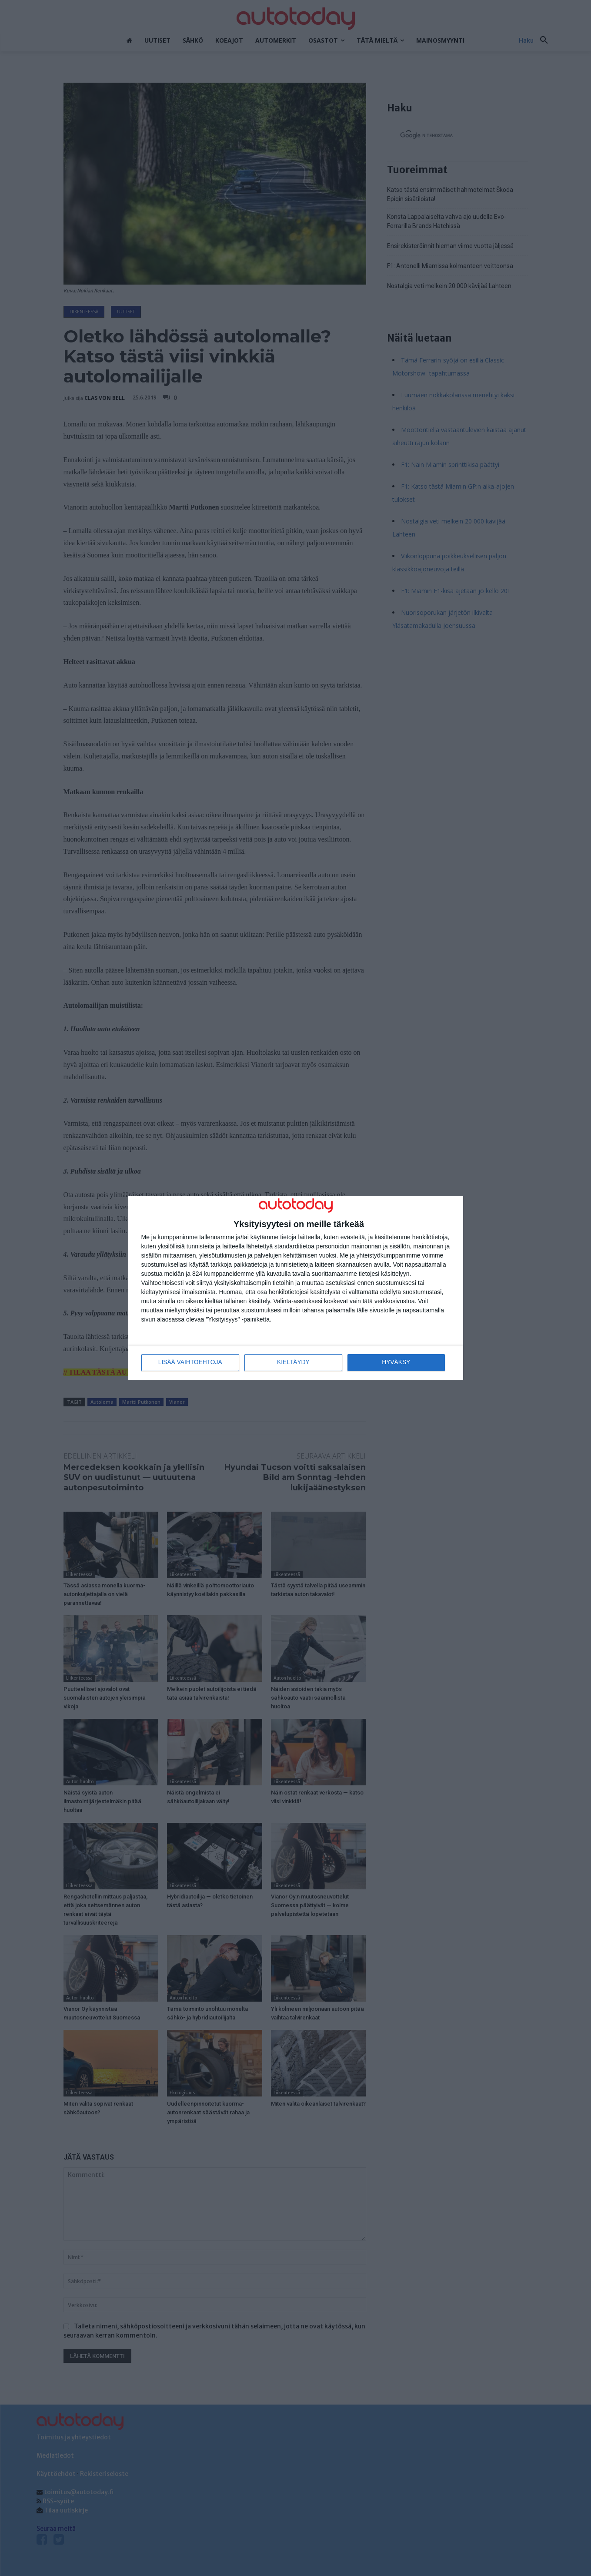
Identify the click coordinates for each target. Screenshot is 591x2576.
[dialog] (295, 1288)
